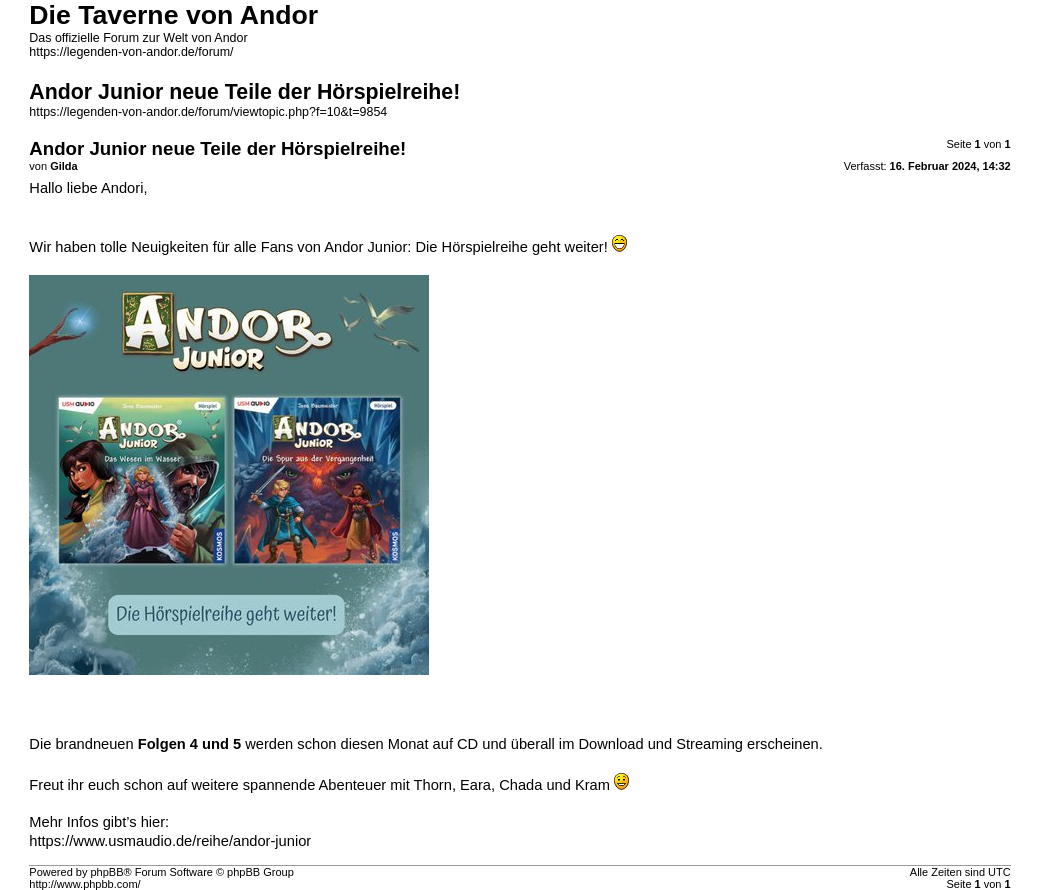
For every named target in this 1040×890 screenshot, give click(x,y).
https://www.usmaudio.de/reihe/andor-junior (170, 841)
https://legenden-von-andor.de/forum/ (131, 52)
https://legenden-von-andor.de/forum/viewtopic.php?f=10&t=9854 (208, 112)
